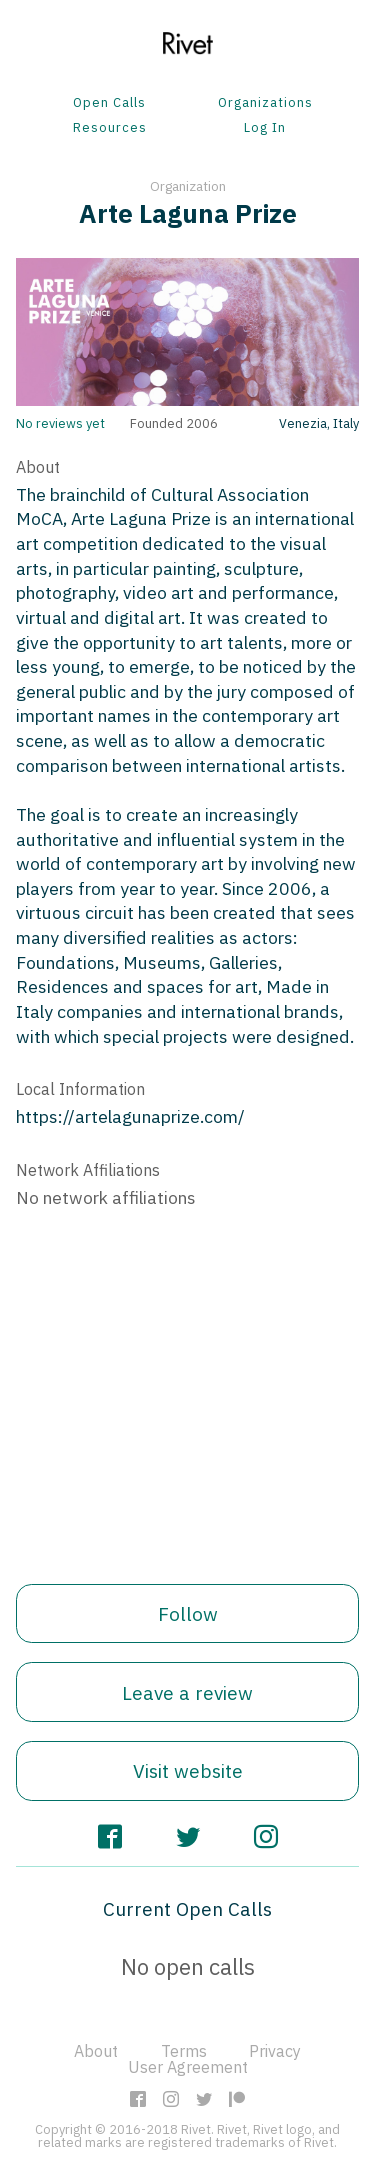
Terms (184, 2051)
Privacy (275, 2051)
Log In (265, 128)
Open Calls (109, 103)
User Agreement (188, 2067)
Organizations (265, 103)
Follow (188, 1613)
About (96, 2051)
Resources (110, 128)
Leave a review (187, 1692)
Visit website (188, 1770)
